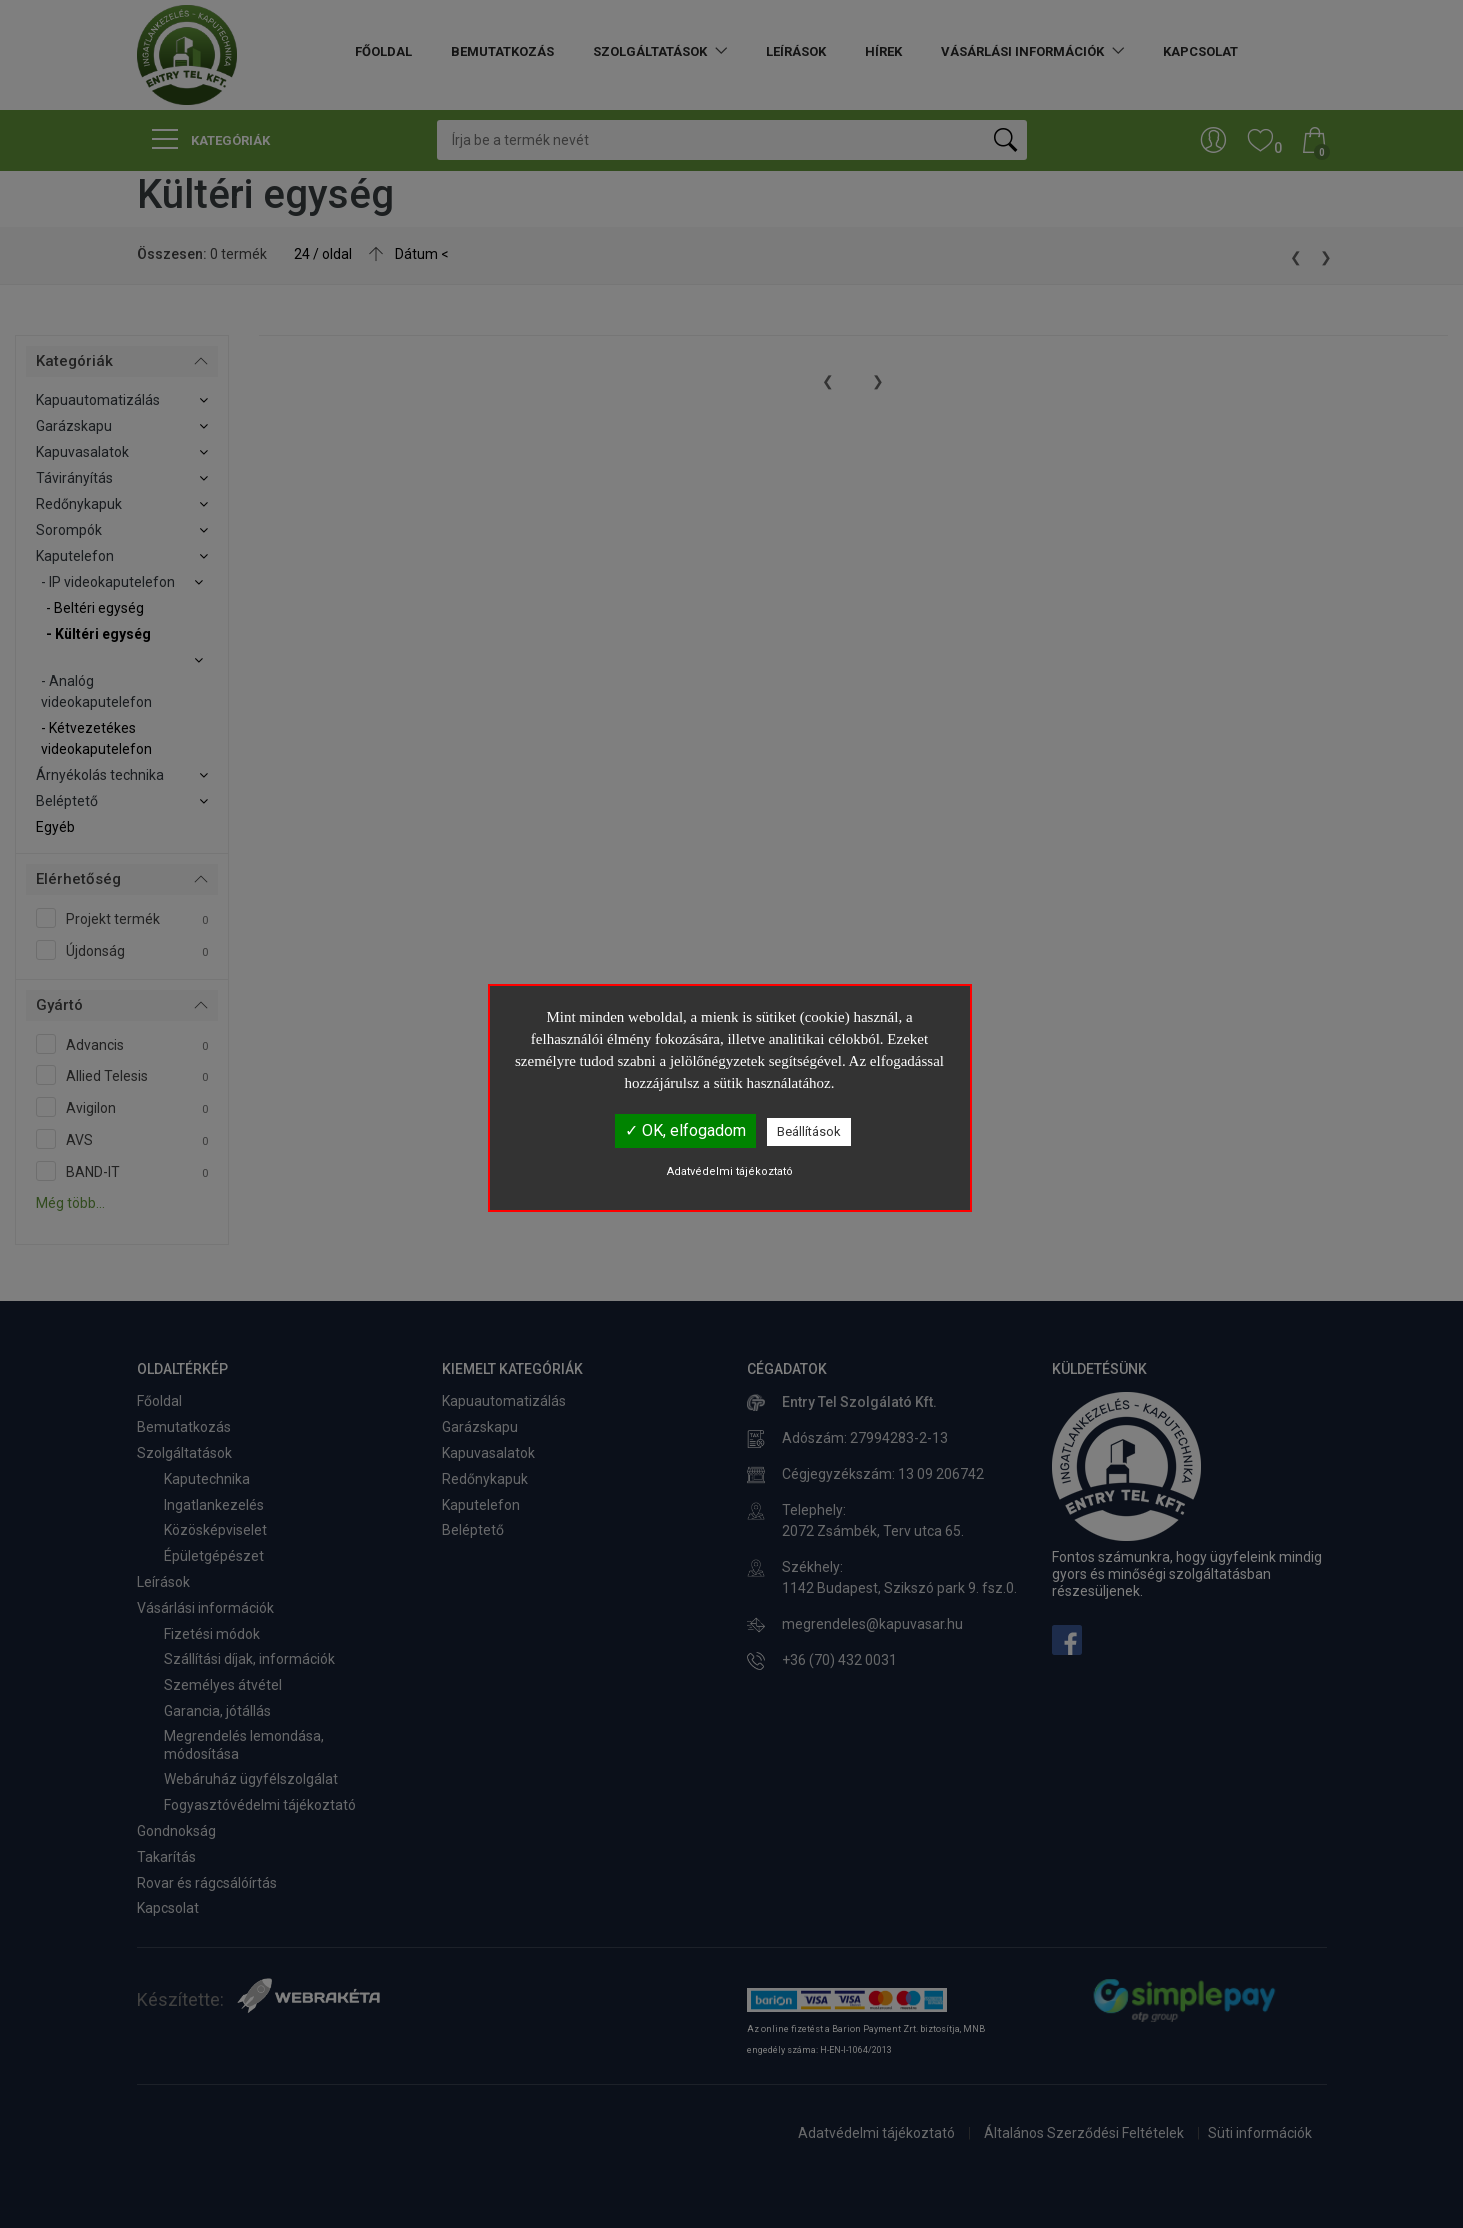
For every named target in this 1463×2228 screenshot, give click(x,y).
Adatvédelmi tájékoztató (730, 1171)
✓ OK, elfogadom (685, 1130)
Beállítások (809, 1131)
